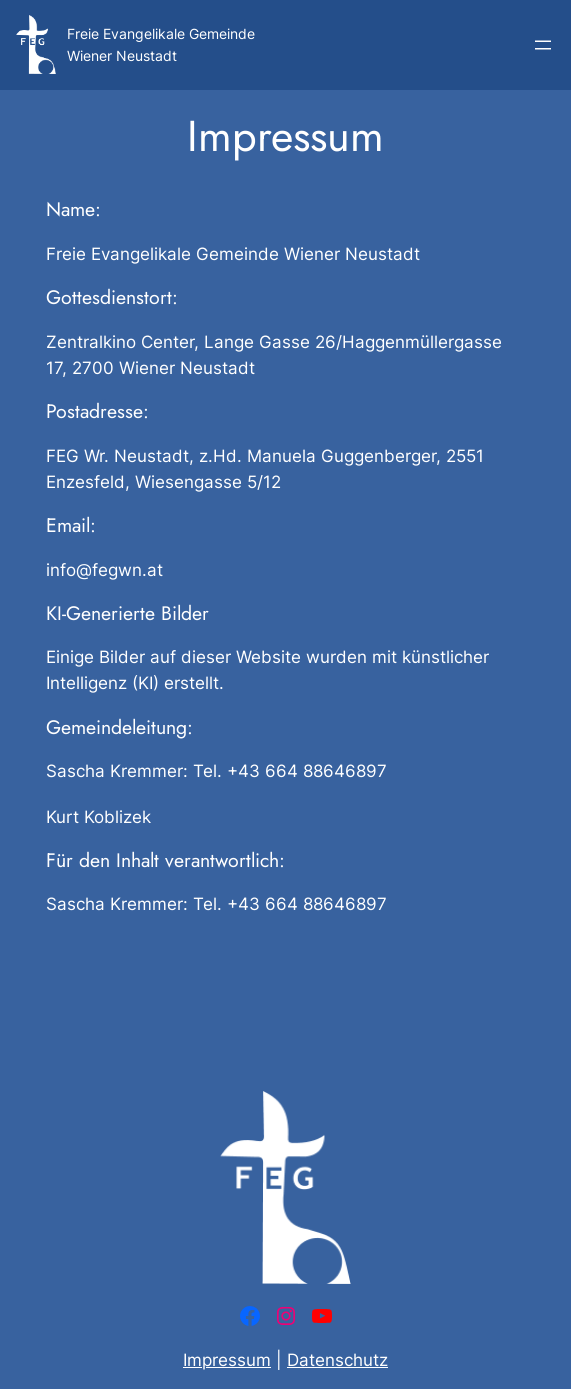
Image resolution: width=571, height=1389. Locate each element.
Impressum (227, 1360)
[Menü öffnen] (543, 45)
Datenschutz (337, 1360)
